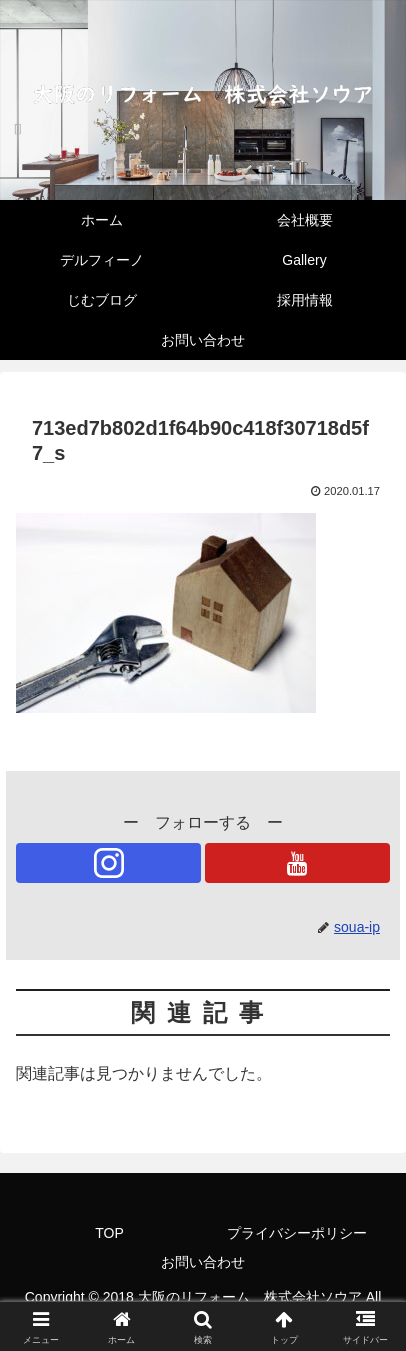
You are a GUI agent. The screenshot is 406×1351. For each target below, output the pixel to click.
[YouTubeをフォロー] (297, 863)
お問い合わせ (203, 1262)
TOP (109, 1233)
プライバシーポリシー (297, 1233)
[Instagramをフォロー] (108, 863)
